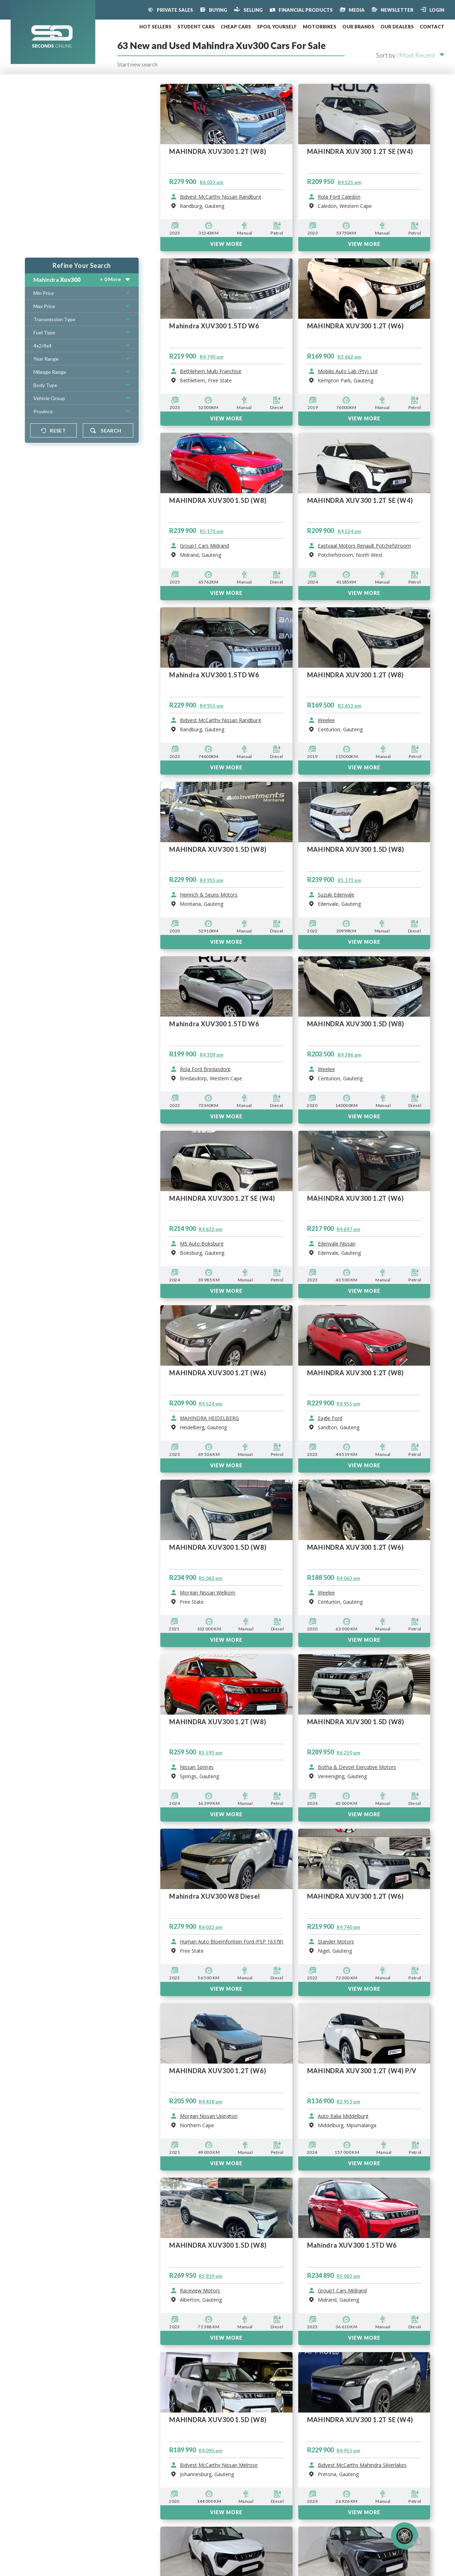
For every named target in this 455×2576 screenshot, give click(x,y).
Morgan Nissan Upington (208, 2116)
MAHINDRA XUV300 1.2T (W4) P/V (362, 2071)
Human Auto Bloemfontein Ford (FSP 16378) (231, 1942)
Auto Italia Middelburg (343, 2116)
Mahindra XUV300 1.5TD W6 (352, 2245)
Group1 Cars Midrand (342, 2290)
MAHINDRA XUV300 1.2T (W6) (355, 1896)
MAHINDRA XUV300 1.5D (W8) (218, 2245)
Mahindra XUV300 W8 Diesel (214, 1896)
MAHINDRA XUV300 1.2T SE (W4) (360, 2420)
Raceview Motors (200, 2290)
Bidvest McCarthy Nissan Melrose (219, 2465)
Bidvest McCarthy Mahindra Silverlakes (362, 2465)
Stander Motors (336, 1942)
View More (226, 1989)
